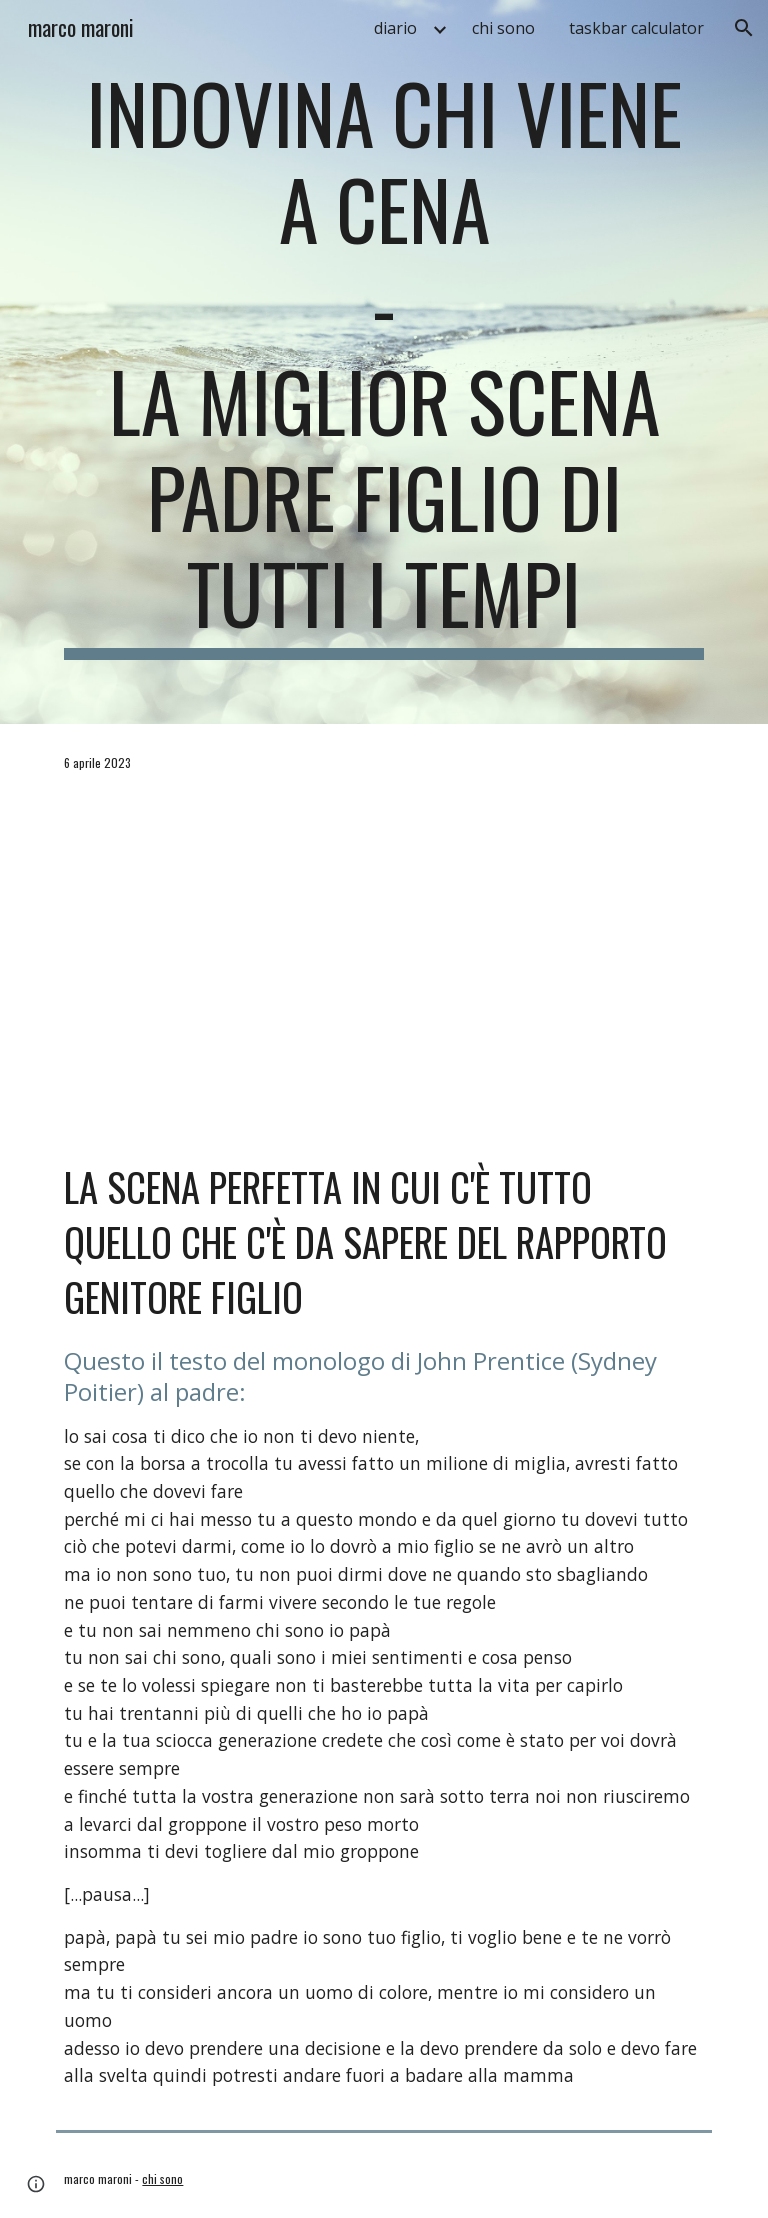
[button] (744, 28)
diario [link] (395, 28)
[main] (383, 362)
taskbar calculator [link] (636, 28)
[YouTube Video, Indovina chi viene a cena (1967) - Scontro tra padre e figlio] (383, 965)
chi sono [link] (503, 28)
